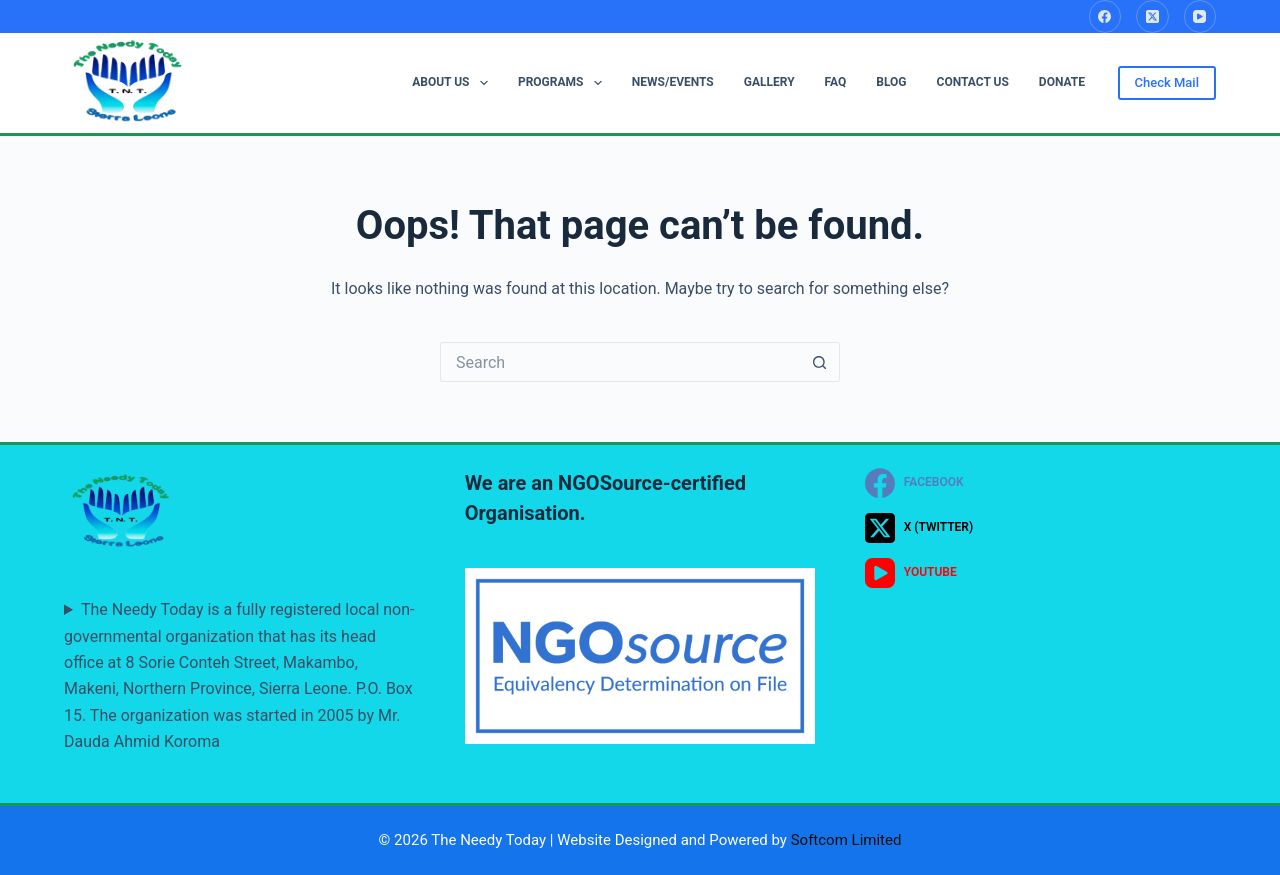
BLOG (891, 82)
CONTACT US (973, 82)
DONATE (1062, 82)
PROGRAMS (564, 83)
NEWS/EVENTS (673, 82)
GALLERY (769, 82)
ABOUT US (454, 83)
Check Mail (1167, 82)
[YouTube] (1200, 16)
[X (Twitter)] (1152, 16)
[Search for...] (620, 362)
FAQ (836, 82)
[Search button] (820, 362)
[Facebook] (1105, 16)
